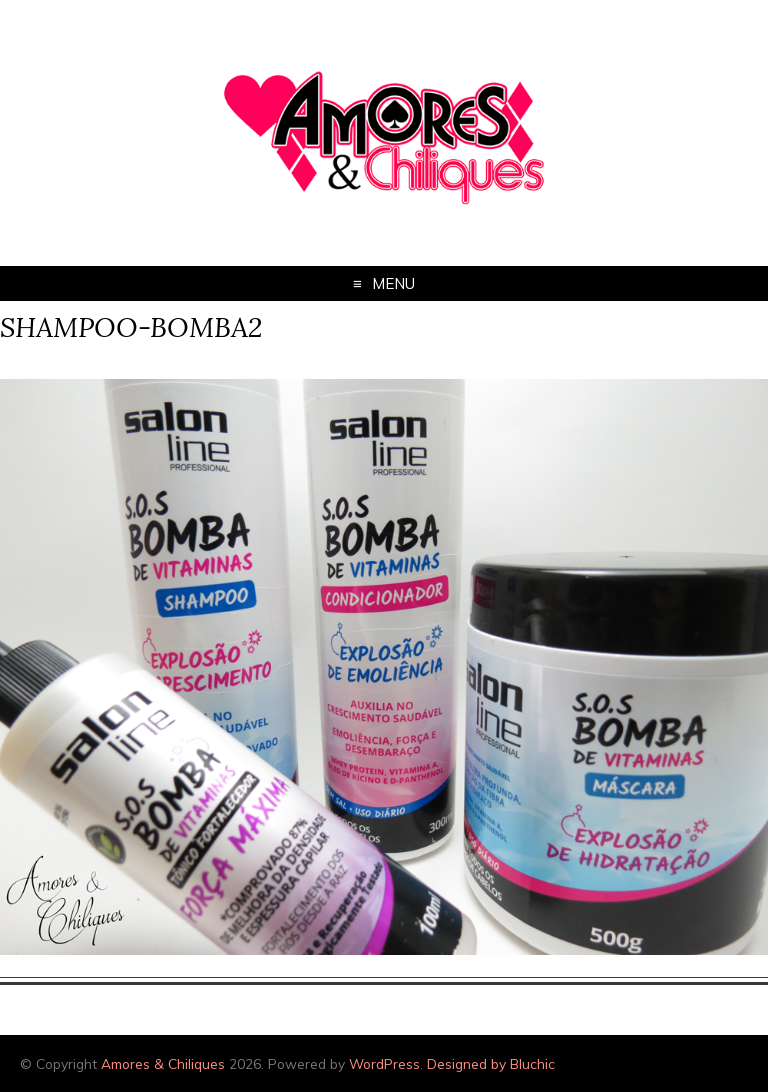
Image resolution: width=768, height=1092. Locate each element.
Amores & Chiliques (163, 1063)
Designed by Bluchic (491, 1063)
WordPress (384, 1063)
